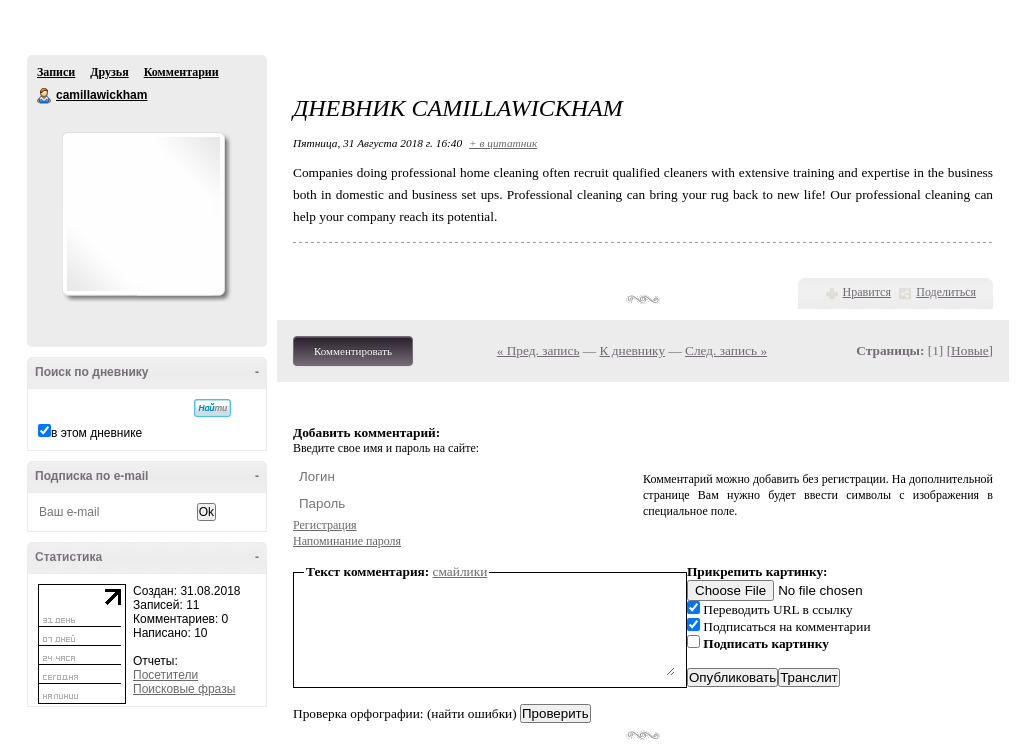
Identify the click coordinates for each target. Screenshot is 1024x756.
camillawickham (45, 96)
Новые (969, 350)
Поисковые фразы (184, 689)
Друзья (109, 72)
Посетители (165, 675)
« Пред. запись (538, 350)
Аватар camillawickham (143, 214)
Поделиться (946, 292)
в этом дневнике (96, 433)
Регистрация (325, 525)
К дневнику (633, 350)
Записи (56, 72)
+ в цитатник (503, 143)
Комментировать (353, 351)
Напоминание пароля (347, 541)
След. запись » (726, 350)
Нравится (867, 292)
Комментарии (181, 72)
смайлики (460, 571)
